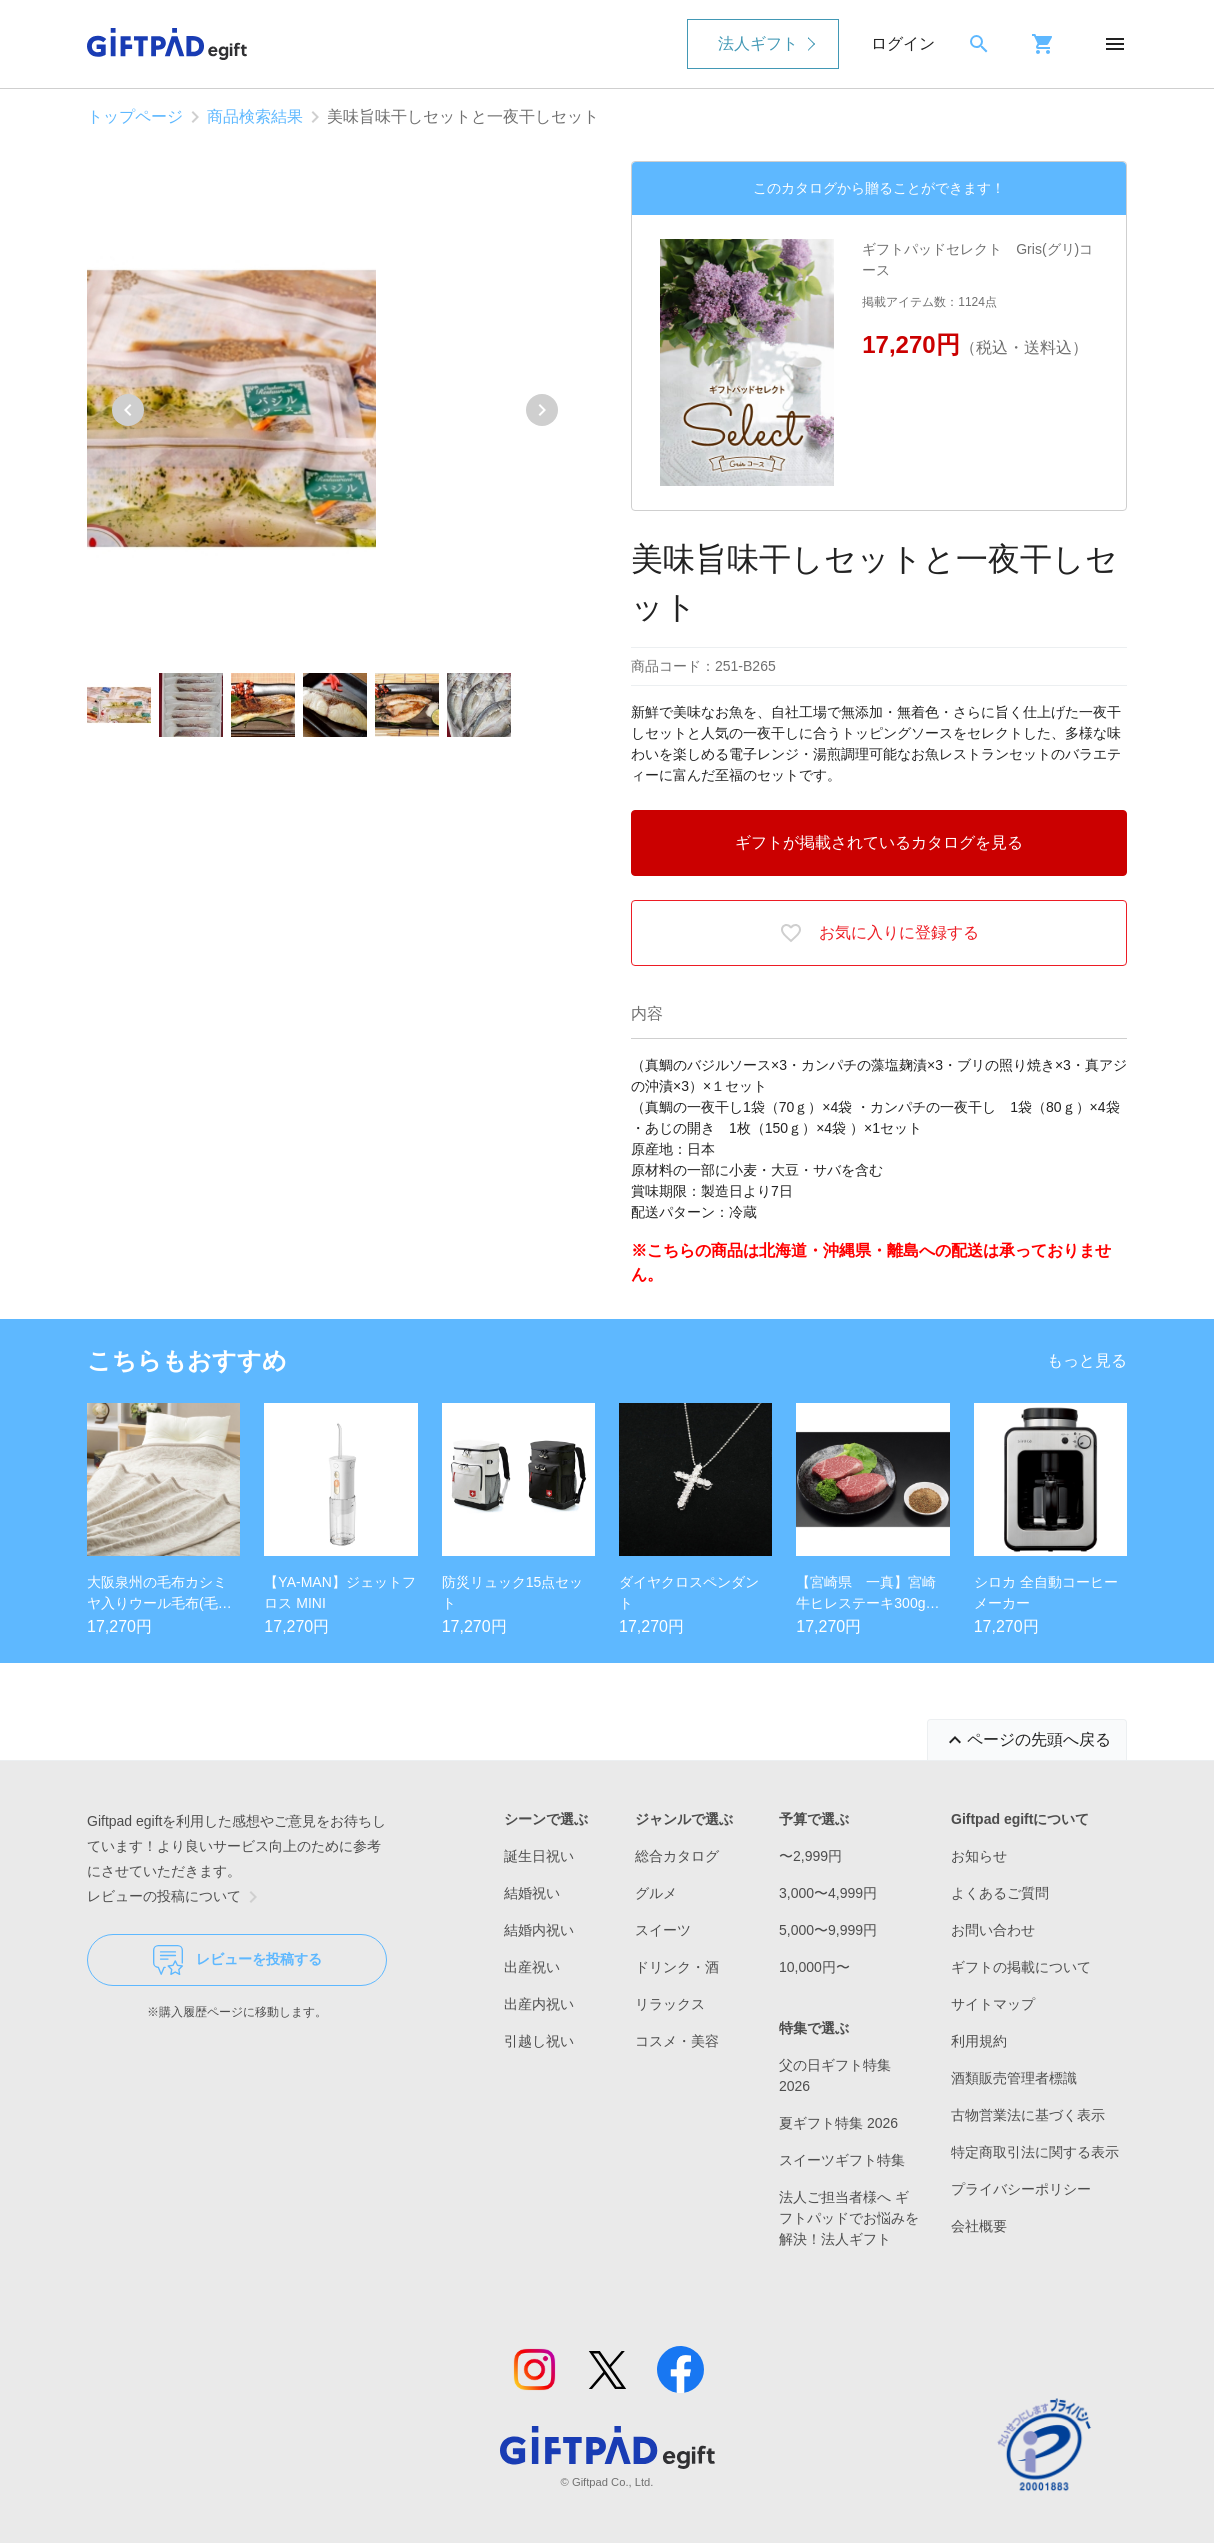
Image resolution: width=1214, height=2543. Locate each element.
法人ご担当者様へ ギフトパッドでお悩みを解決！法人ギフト (849, 2218)
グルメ (656, 1893)
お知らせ (979, 1856)
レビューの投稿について (176, 1897)
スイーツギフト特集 (842, 2160)
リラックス (670, 2004)
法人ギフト (758, 43)
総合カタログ (677, 1856)
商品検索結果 (255, 116)
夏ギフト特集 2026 (838, 2123)
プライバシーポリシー (1021, 2189)
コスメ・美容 (677, 2041)
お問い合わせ (993, 1930)
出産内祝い (539, 2004)
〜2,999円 (810, 1856)
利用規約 (979, 2041)
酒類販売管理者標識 (1014, 2078)
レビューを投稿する (237, 1960)
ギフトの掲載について (1021, 1967)
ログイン (903, 43)
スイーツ (663, 1930)
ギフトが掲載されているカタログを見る (879, 842)
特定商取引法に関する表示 (1035, 2152)
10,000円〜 (814, 1967)
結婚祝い (532, 1893)
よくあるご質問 (1000, 1893)
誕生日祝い (539, 1856)
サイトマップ (993, 2004)
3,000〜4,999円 (828, 1893)
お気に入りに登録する (879, 933)
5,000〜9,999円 (828, 1930)
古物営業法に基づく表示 (1028, 2115)
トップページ (135, 116)
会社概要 (979, 2226)
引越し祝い (539, 2041)
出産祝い (532, 1967)
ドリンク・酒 (677, 1967)
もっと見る (1087, 1360)
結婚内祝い (539, 1930)
